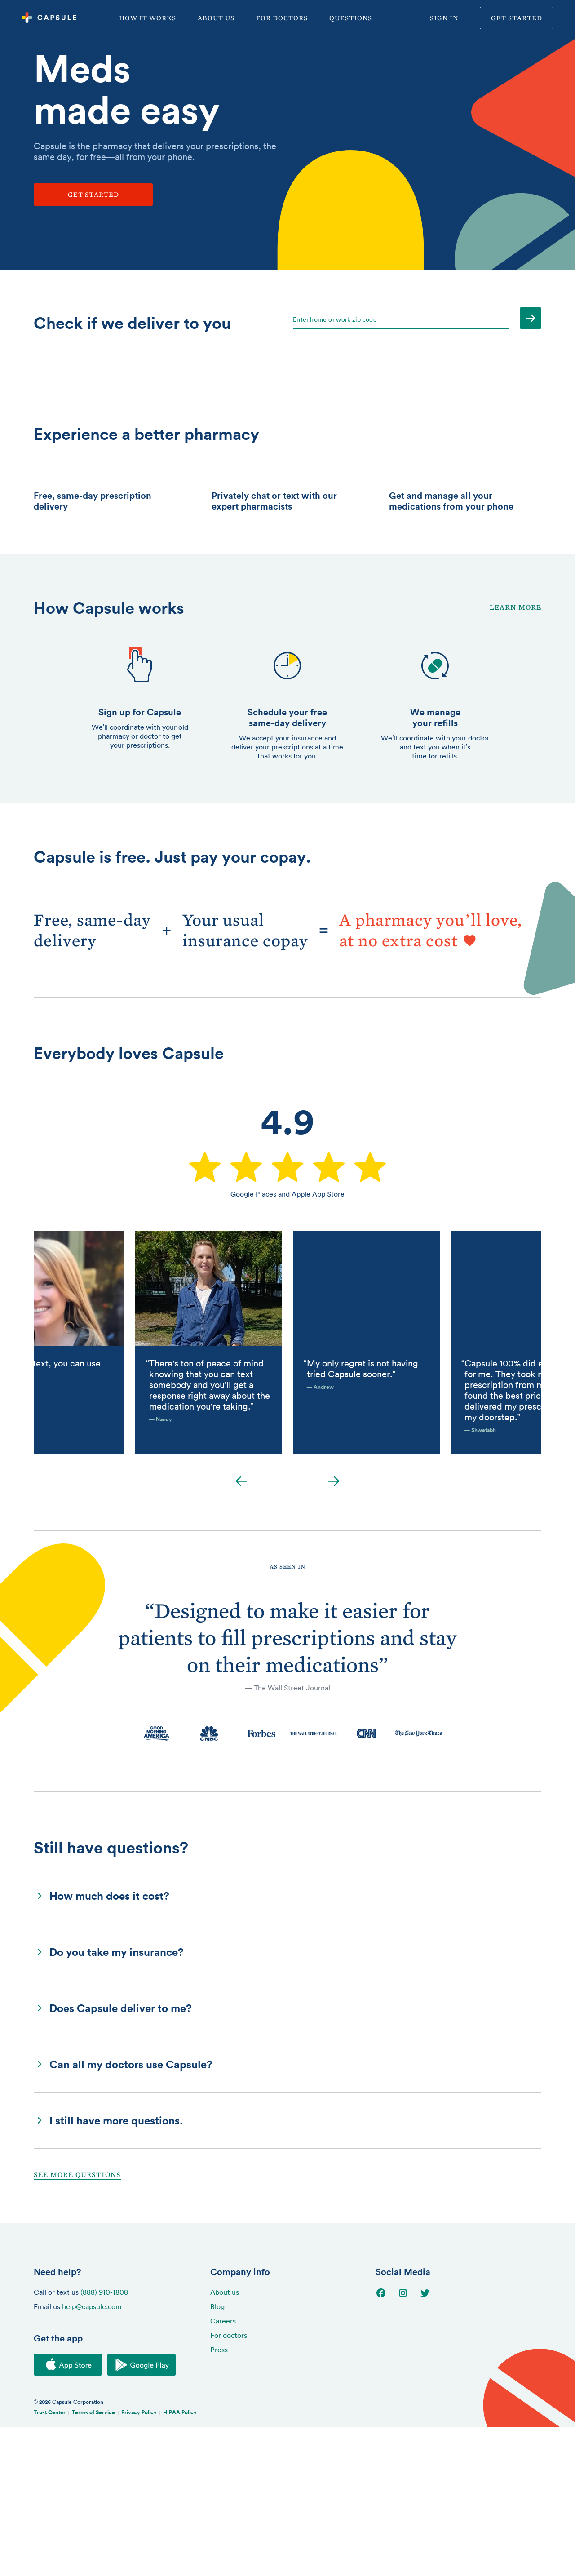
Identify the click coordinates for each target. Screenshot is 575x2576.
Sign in (444, 17)
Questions (350, 17)
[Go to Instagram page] (409, 2442)
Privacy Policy (139, 2561)
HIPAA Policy (180, 2561)
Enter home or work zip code (335, 319)
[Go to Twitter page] (431, 2442)
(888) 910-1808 (104, 2441)
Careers (223, 2469)
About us (216, 17)
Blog (217, 2455)
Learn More (515, 756)
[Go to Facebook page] (387, 2442)
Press (219, 2498)
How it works (147, 17)
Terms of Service (93, 2561)
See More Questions (77, 2323)
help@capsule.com (92, 2455)
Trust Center (50, 2561)
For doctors (282, 17)
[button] (287, 2045)
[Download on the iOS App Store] (68, 2514)
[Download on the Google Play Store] (141, 2514)
